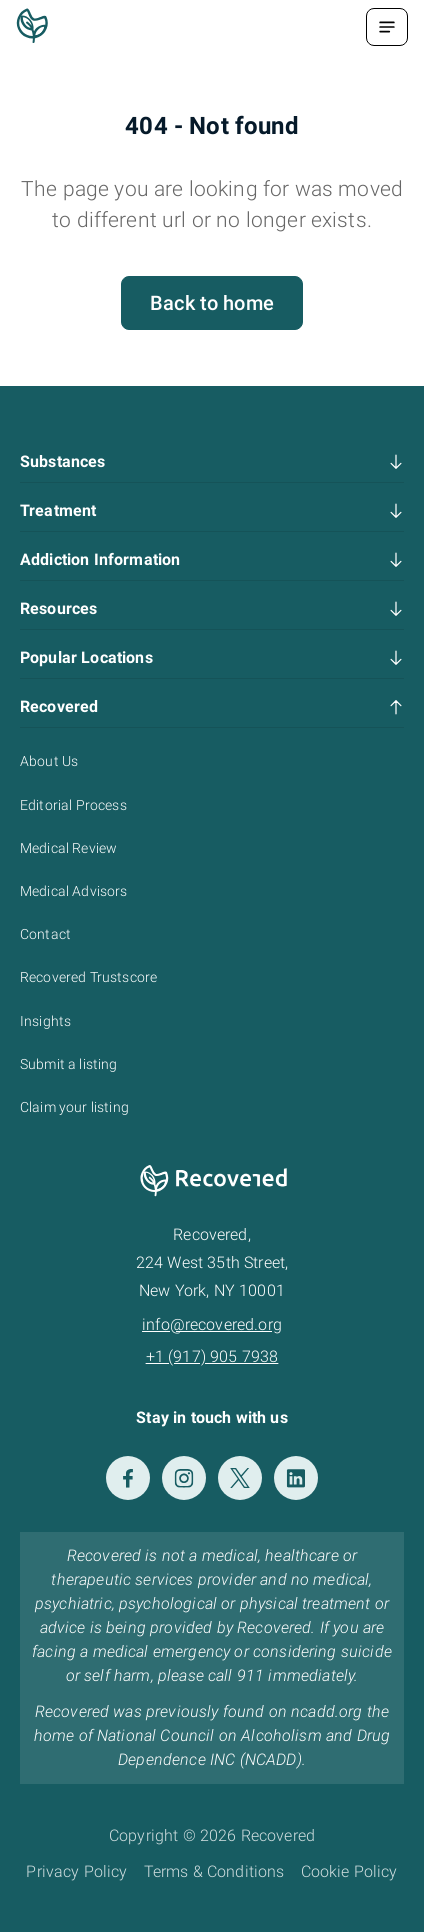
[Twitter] (240, 1478)
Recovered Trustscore (88, 977)
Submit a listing (69, 1064)
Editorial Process (73, 805)
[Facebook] (128, 1478)
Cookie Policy (349, 1871)
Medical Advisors (74, 891)
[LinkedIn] (296, 1478)
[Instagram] (184, 1478)
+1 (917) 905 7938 (212, 1356)
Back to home (212, 303)
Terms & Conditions (214, 1871)
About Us (49, 761)
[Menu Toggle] (387, 27)
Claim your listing (74, 1107)
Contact (45, 934)
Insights (45, 1021)
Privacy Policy (76, 1871)
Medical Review (68, 848)
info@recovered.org (212, 1324)
